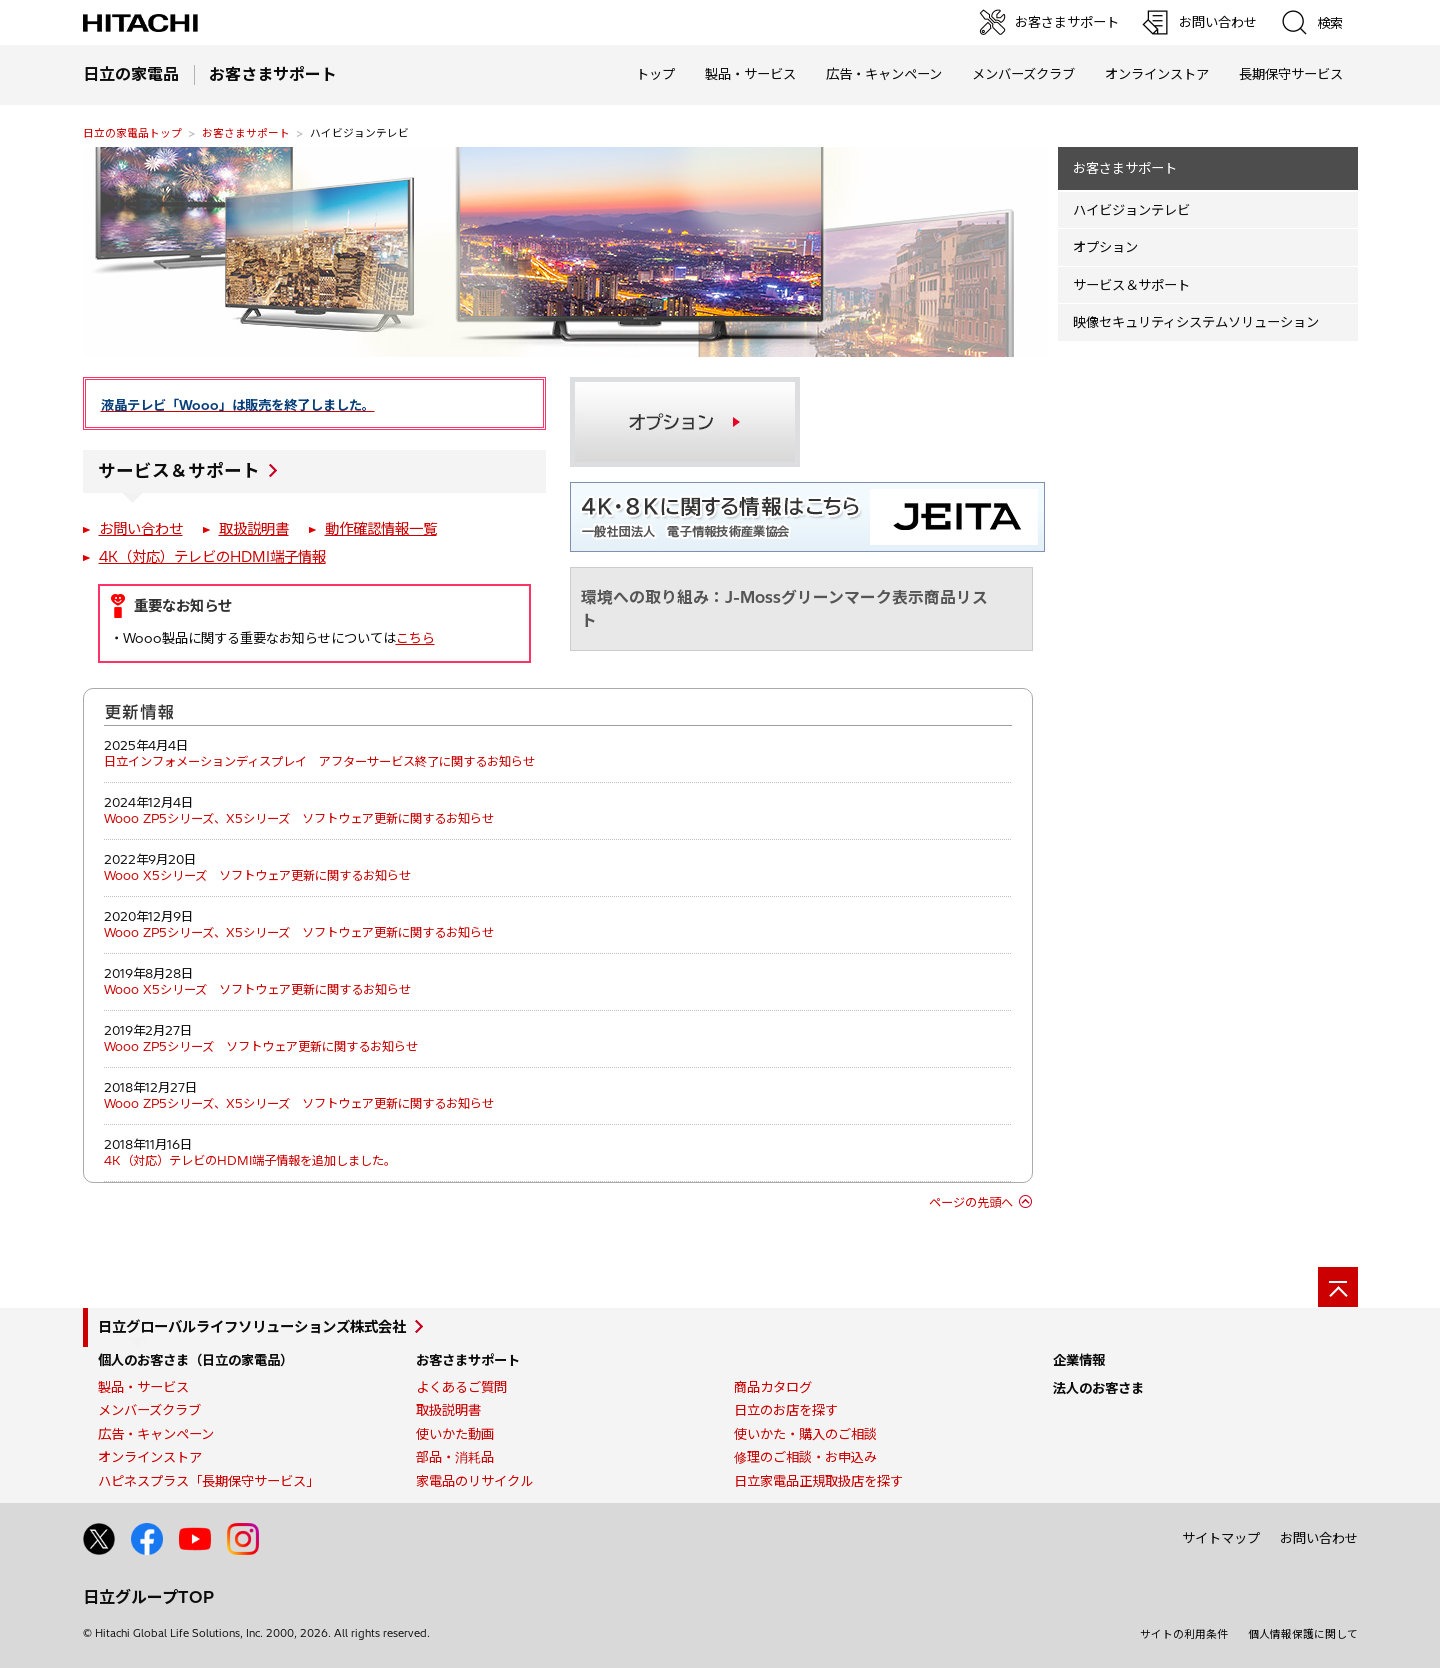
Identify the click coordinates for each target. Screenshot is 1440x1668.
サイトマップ (1221, 1538)
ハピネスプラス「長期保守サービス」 (208, 1481)
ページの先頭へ (971, 1202)
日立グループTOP (148, 1597)
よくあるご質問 (461, 1387)
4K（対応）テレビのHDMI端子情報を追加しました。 (250, 1160)
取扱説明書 (254, 529)
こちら (415, 638)
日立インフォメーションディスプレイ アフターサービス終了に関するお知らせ (319, 761)
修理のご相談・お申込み (805, 1457)
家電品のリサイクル (474, 1481)
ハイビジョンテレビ (1131, 210)
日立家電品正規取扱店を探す (818, 1481)
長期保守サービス (1291, 74)
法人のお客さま (1098, 1388)
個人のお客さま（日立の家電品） (195, 1360)
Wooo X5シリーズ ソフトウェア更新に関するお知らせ (257, 875)
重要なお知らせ (183, 606)
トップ (655, 74)
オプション (1105, 247)
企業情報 (1079, 1360)
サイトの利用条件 (1184, 1634)
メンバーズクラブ (1023, 74)
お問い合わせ (141, 529)
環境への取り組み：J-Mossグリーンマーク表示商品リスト (784, 608)
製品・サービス (143, 1387)
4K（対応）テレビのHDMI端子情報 (212, 557)
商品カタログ (773, 1387)
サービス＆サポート (179, 471)
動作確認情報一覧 (381, 529)
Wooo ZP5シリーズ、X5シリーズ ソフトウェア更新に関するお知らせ (299, 818)
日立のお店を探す (786, 1410)
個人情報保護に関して (1303, 1634)
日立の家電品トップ (132, 133)
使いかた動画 (455, 1434)
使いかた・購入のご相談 (805, 1434)
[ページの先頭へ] (1338, 1287)
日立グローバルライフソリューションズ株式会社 (252, 1327)
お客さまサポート (246, 133)
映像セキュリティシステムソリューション (1196, 322)
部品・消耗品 (455, 1457)
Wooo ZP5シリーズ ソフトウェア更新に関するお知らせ (261, 1046)
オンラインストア (1157, 74)
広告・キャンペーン (156, 1434)
